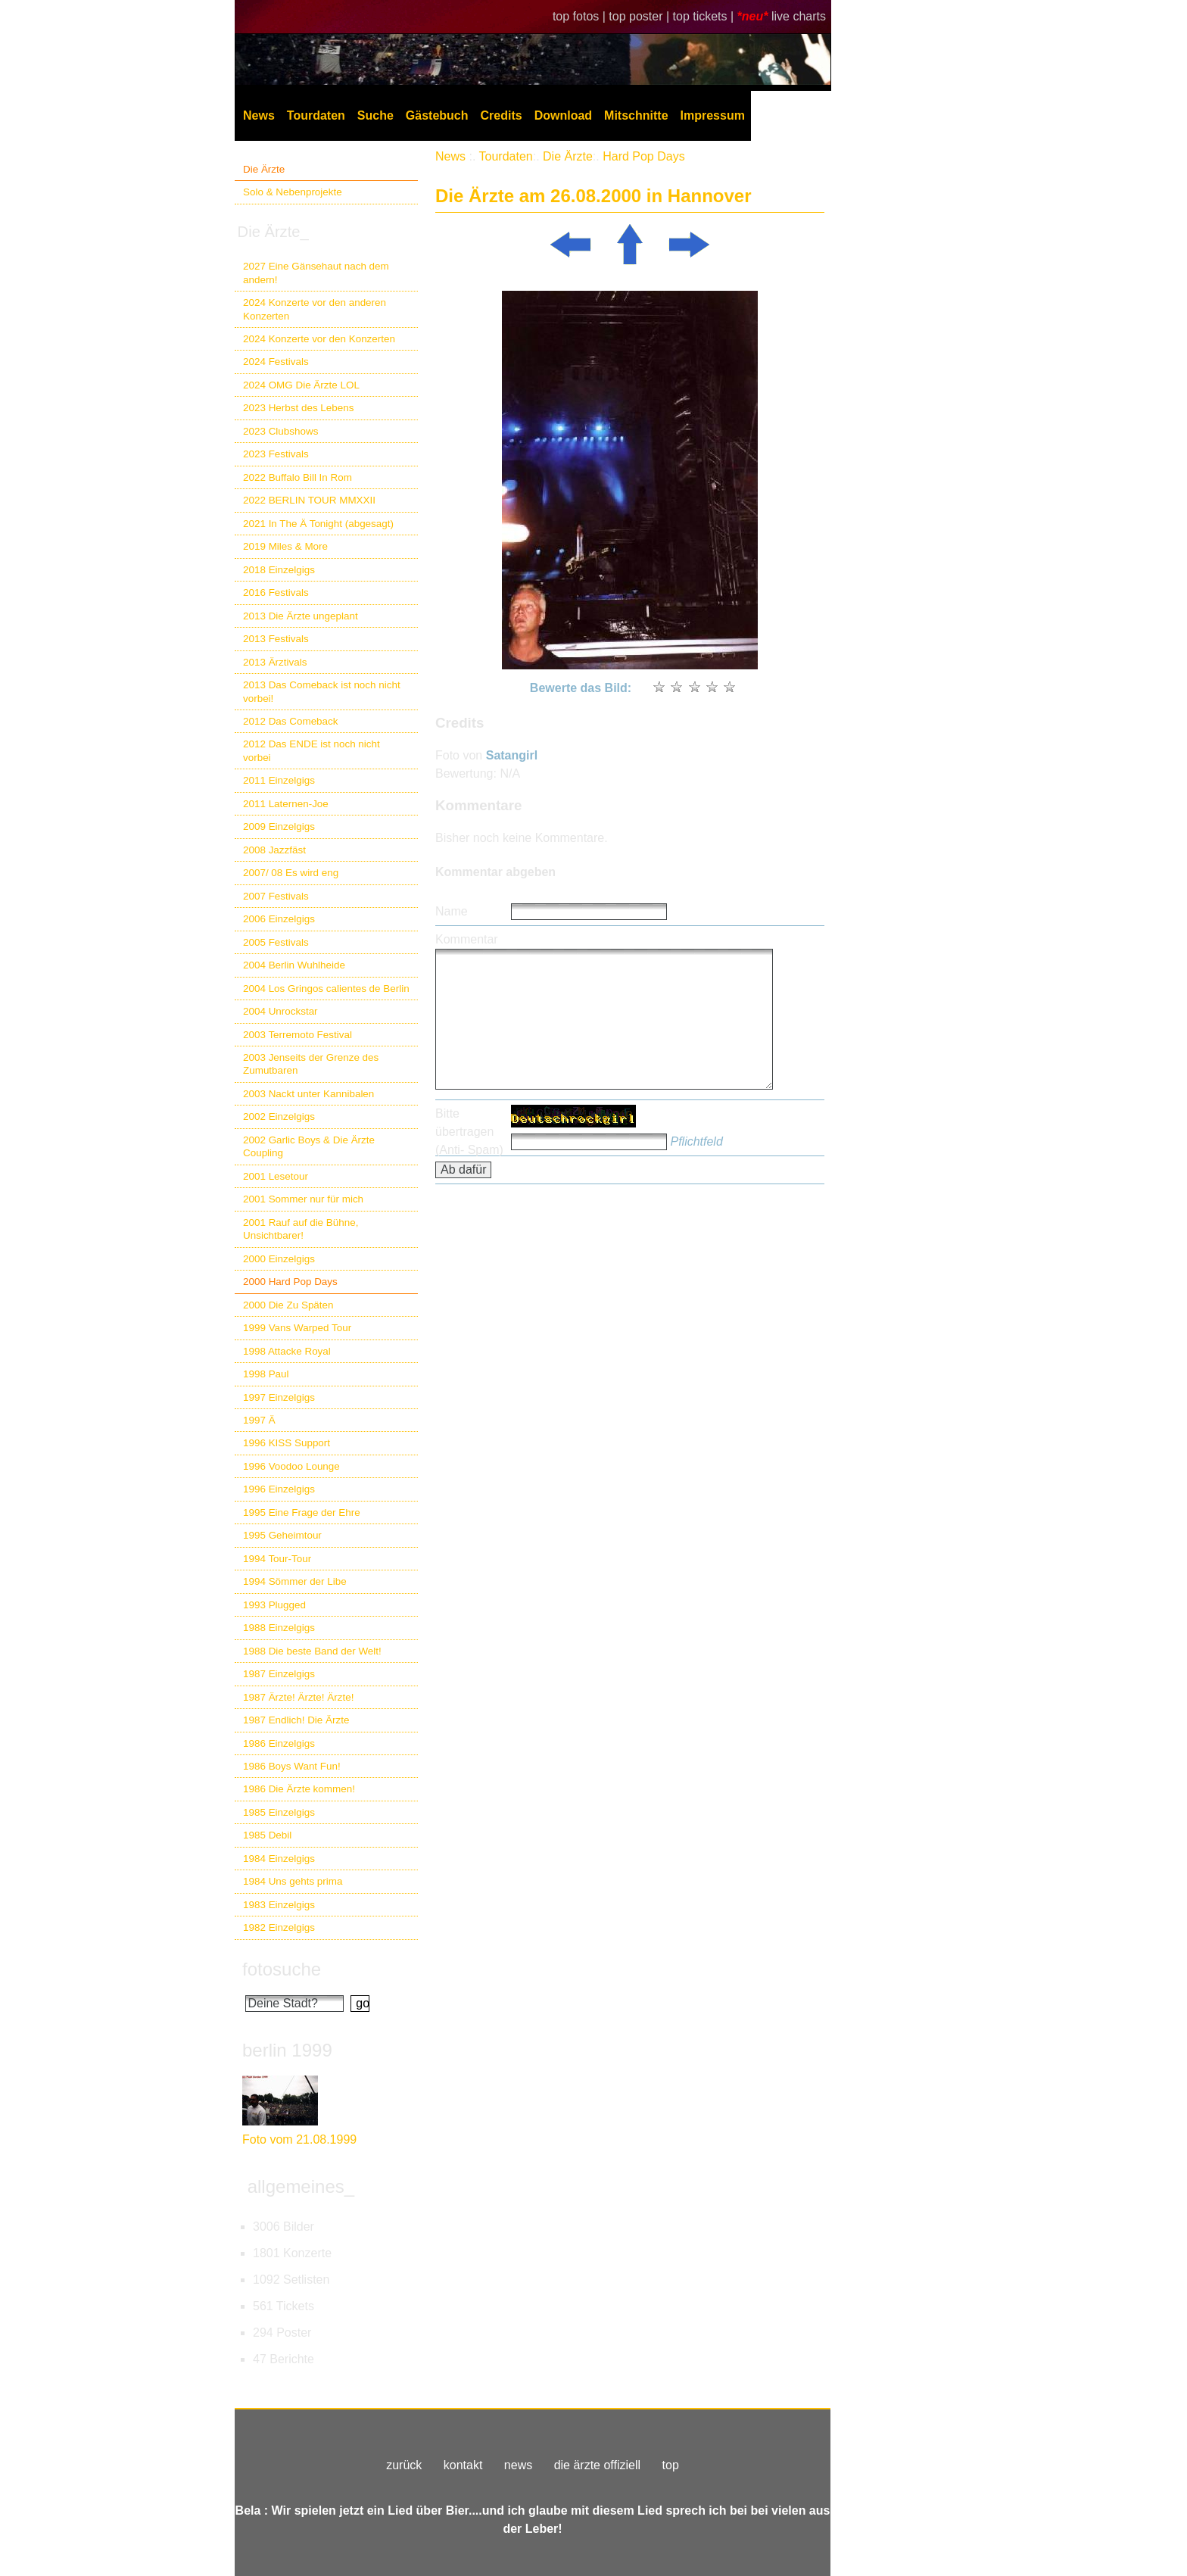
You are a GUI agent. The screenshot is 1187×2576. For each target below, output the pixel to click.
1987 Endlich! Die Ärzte (296, 1720)
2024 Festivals (276, 361)
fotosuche (281, 1969)
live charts (798, 16)
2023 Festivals (276, 454)
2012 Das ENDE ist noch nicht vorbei (311, 750)
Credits (501, 115)
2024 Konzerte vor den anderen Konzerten (314, 309)
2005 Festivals (276, 942)
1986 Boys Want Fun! (292, 1766)
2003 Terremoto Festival (297, 1034)
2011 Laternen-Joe (286, 803)
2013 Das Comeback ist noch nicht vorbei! (321, 691)
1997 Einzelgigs (279, 1397)
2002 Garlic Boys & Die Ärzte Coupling (309, 1146)
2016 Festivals (276, 592)
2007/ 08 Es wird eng (290, 872)
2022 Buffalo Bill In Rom (297, 477)
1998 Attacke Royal (287, 1351)
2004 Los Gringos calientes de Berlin (326, 988)
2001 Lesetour (275, 1176)
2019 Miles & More (285, 546)
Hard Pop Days (644, 156)
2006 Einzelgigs (279, 919)
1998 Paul (266, 1374)
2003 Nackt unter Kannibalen (308, 1093)
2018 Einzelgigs (279, 569)
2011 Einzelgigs (279, 780)
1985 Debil (267, 1835)
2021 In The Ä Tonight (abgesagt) (318, 523)
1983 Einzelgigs (279, 1904)
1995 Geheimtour (282, 1535)
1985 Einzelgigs (279, 1812)
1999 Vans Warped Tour (297, 1327)
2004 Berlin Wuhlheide (294, 965)
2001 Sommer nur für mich (303, 1199)
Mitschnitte (636, 115)
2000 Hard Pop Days (290, 1281)
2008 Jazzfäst (274, 850)
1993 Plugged (274, 1605)
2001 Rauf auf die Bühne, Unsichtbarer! (300, 1229)
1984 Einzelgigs (279, 1858)
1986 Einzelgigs (279, 1743)
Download (563, 115)
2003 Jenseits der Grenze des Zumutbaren (311, 1064)
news (518, 2465)
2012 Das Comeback (290, 721)
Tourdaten (316, 115)
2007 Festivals (276, 896)
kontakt (463, 2465)
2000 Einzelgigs (279, 1259)
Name (451, 911)
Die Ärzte (264, 169)
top (670, 2465)
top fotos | (581, 16)
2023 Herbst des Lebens (298, 407)
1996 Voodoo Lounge (291, 1466)
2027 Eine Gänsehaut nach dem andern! (316, 272)
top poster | (640, 16)
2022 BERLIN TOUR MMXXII (309, 500)
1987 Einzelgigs (279, 1673)
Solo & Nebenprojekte (292, 192)
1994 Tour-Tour (277, 1558)
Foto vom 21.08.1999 (299, 2139)
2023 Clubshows (280, 431)
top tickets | (705, 16)
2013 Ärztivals (275, 662)
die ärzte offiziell (597, 2465)
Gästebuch (437, 115)
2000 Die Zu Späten (288, 1305)
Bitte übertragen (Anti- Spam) (469, 1131)
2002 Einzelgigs (279, 1116)
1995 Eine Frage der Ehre (301, 1512)
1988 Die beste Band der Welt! (312, 1651)
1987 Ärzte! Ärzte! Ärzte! (298, 1697)
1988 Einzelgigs (279, 1627)
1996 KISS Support (286, 1443)
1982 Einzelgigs (279, 1927)
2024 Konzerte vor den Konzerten (319, 339)
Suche (375, 115)
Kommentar (466, 939)
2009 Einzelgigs (279, 826)
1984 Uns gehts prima (292, 1881)
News (259, 115)
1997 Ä (259, 1420)
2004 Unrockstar (280, 1011)
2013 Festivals (276, 638)
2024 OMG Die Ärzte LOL (301, 385)
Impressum (713, 115)
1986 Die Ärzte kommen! (299, 1789)
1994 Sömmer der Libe (295, 1581)
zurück (404, 2465)
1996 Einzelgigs (279, 1489)
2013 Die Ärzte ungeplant (300, 616)
